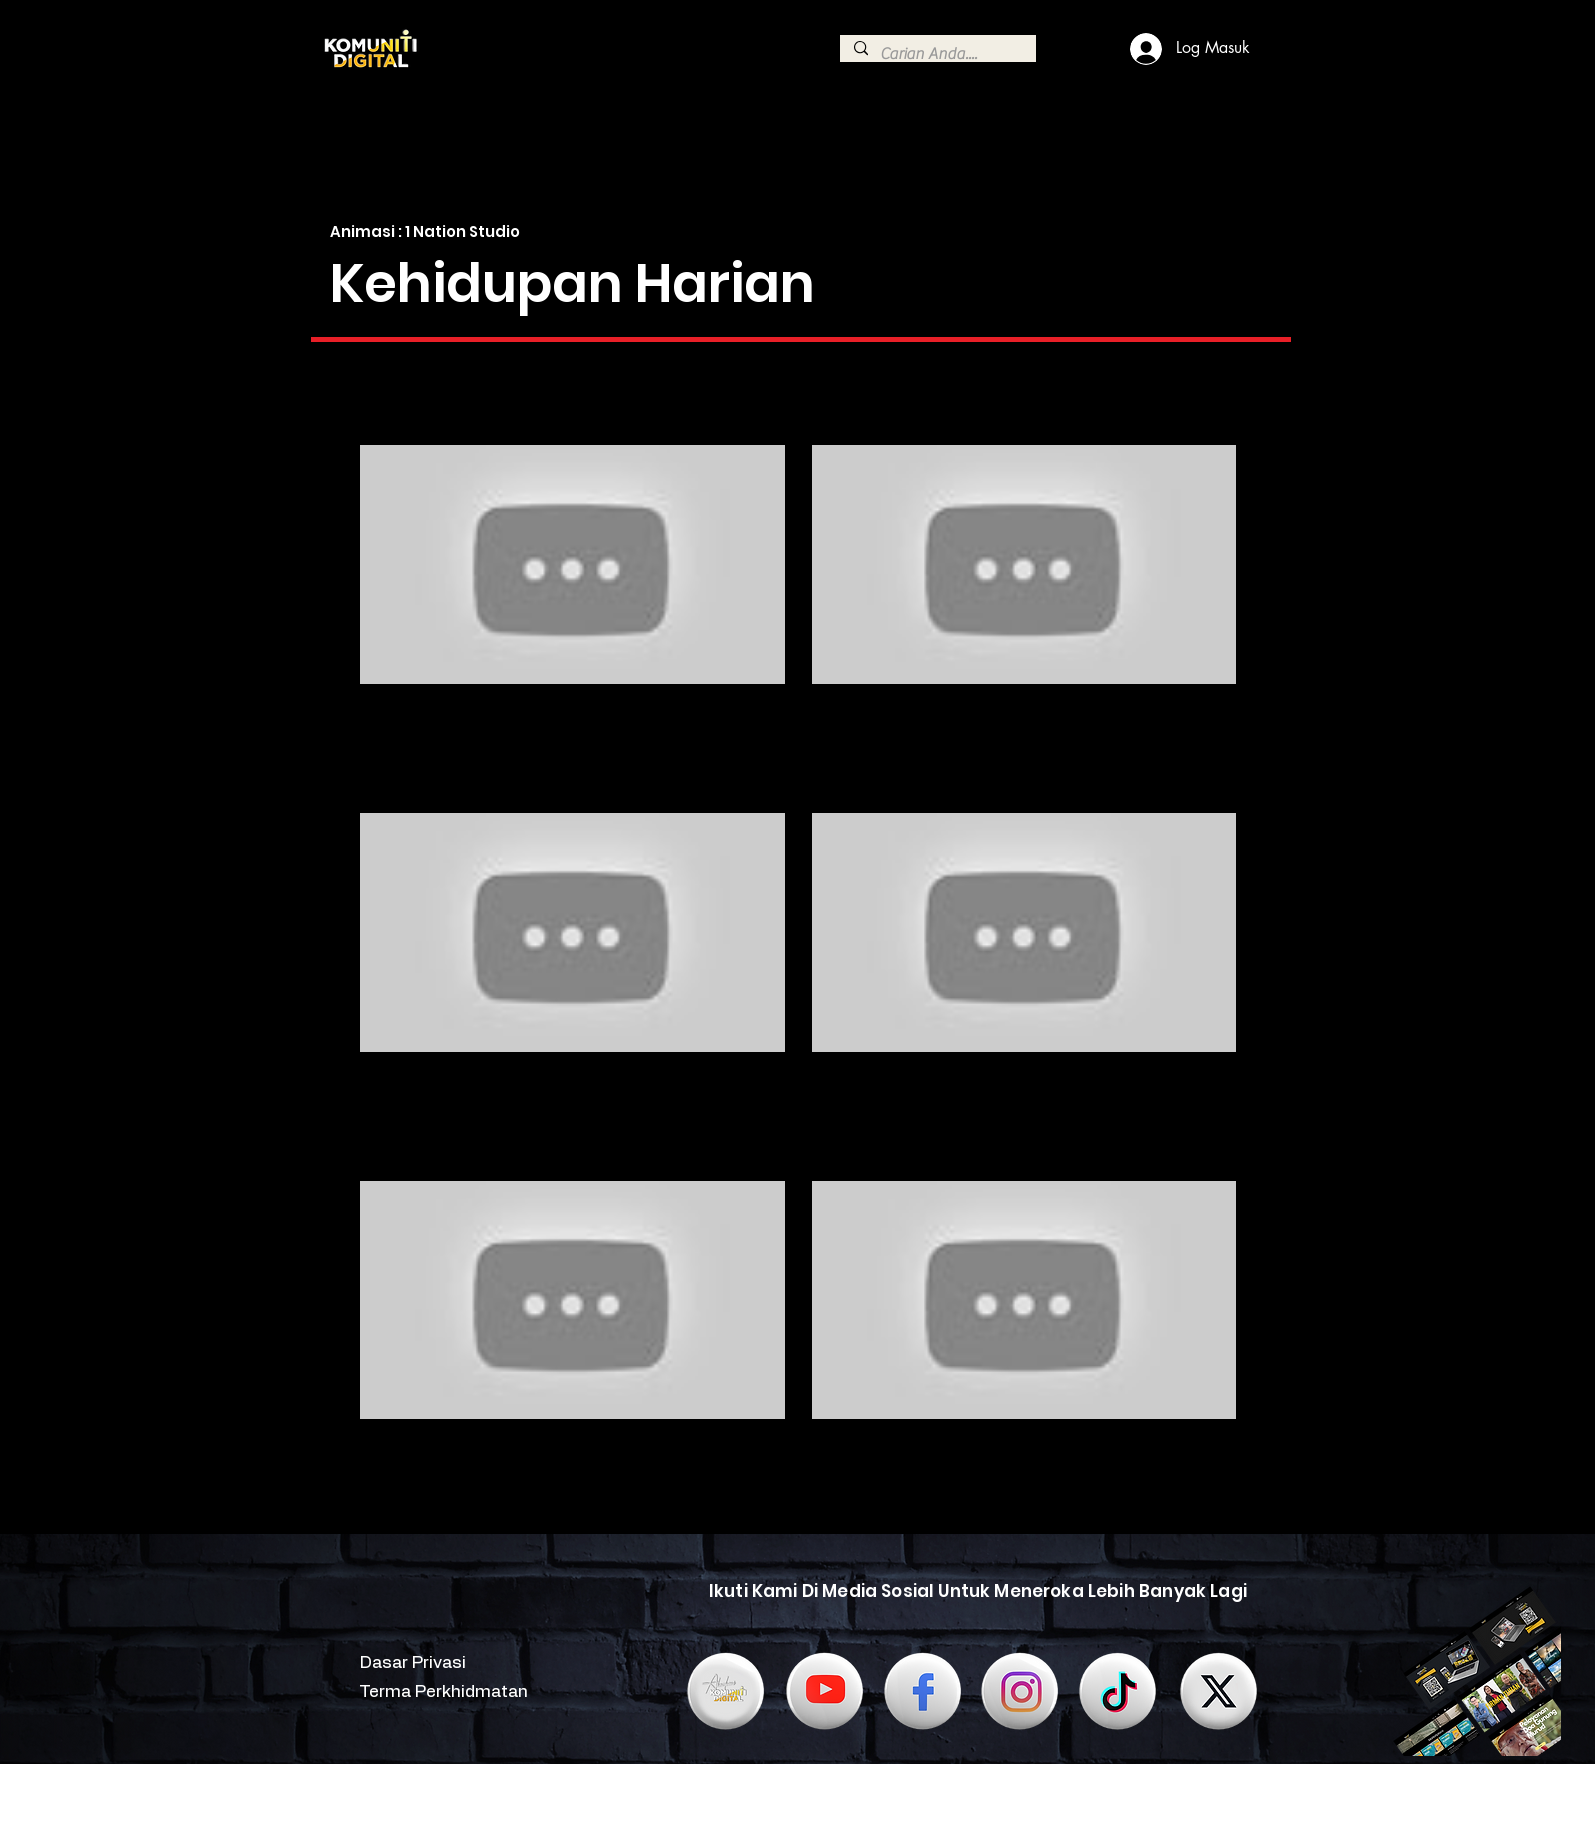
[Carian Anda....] (937, 54)
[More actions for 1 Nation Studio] (436, 418)
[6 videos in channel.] (798, 971)
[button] (436, 418)
